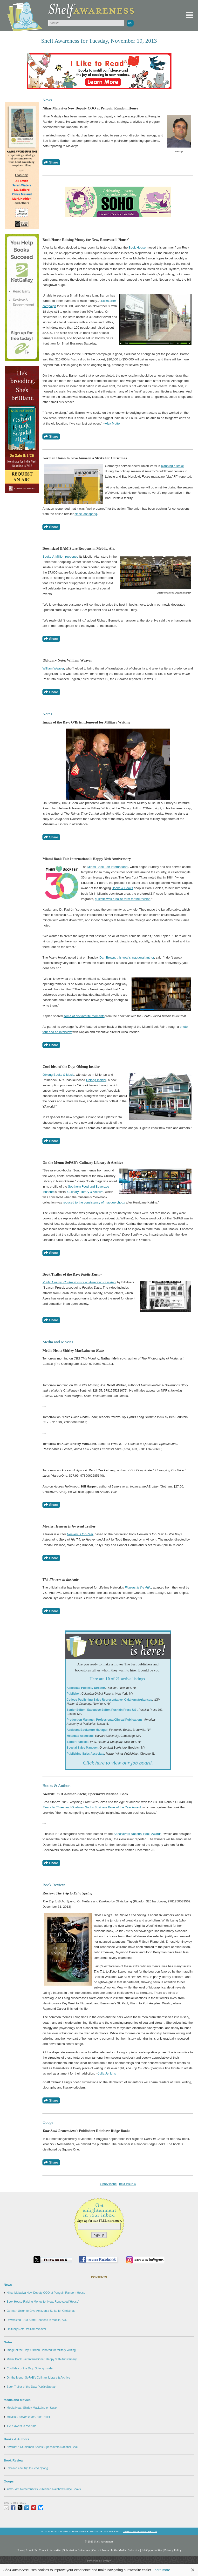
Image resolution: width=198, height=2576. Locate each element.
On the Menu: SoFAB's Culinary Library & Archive (38, 2377)
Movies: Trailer (28, 2417)
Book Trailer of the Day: (31, 2386)
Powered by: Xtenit (99, 2561)
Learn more (161, 2570)
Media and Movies (17, 2400)
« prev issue (108, 2184)
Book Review (13, 2460)
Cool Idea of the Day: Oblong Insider (30, 2368)
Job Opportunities (152, 2550)
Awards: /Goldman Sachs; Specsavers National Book (42, 2447)
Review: (27, 2468)
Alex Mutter (113, 423)
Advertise (55, 2550)
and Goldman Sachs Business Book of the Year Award (91, 1807)
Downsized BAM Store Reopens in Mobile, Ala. (37, 2320)
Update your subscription (140, 2531)
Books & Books (122, 888)
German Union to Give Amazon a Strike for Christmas (41, 2310)
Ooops (9, 2481)
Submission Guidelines (76, 2550)
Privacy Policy (172, 2550)
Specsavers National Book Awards (137, 1834)
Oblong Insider (96, 1080)
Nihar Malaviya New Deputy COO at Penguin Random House (46, 2292)
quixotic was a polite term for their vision (122, 899)
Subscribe (133, 2550)
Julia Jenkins (107, 2073)
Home (20, 2550)
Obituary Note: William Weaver (26, 2329)
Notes (8, 2342)
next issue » (127, 2184)
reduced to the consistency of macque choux (94, 1202)
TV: (21, 2426)
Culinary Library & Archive (85, 1192)
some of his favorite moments (84, 1016)
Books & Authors (16, 2439)
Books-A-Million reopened (60, 556)
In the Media (118, 2550)
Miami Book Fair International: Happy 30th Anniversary (42, 2359)
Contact (43, 2550)
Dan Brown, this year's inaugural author (126, 957)
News (8, 2284)
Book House (137, 247)
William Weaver (53, 668)
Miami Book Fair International (107, 867)
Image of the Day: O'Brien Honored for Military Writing (41, 2350)
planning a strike (172, 466)
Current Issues (100, 2550)
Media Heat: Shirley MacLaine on (32, 2407)
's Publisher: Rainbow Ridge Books (44, 2489)
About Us (31, 2550)
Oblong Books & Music (58, 1074)
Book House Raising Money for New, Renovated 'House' (43, 2301)
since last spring (86, 514)
